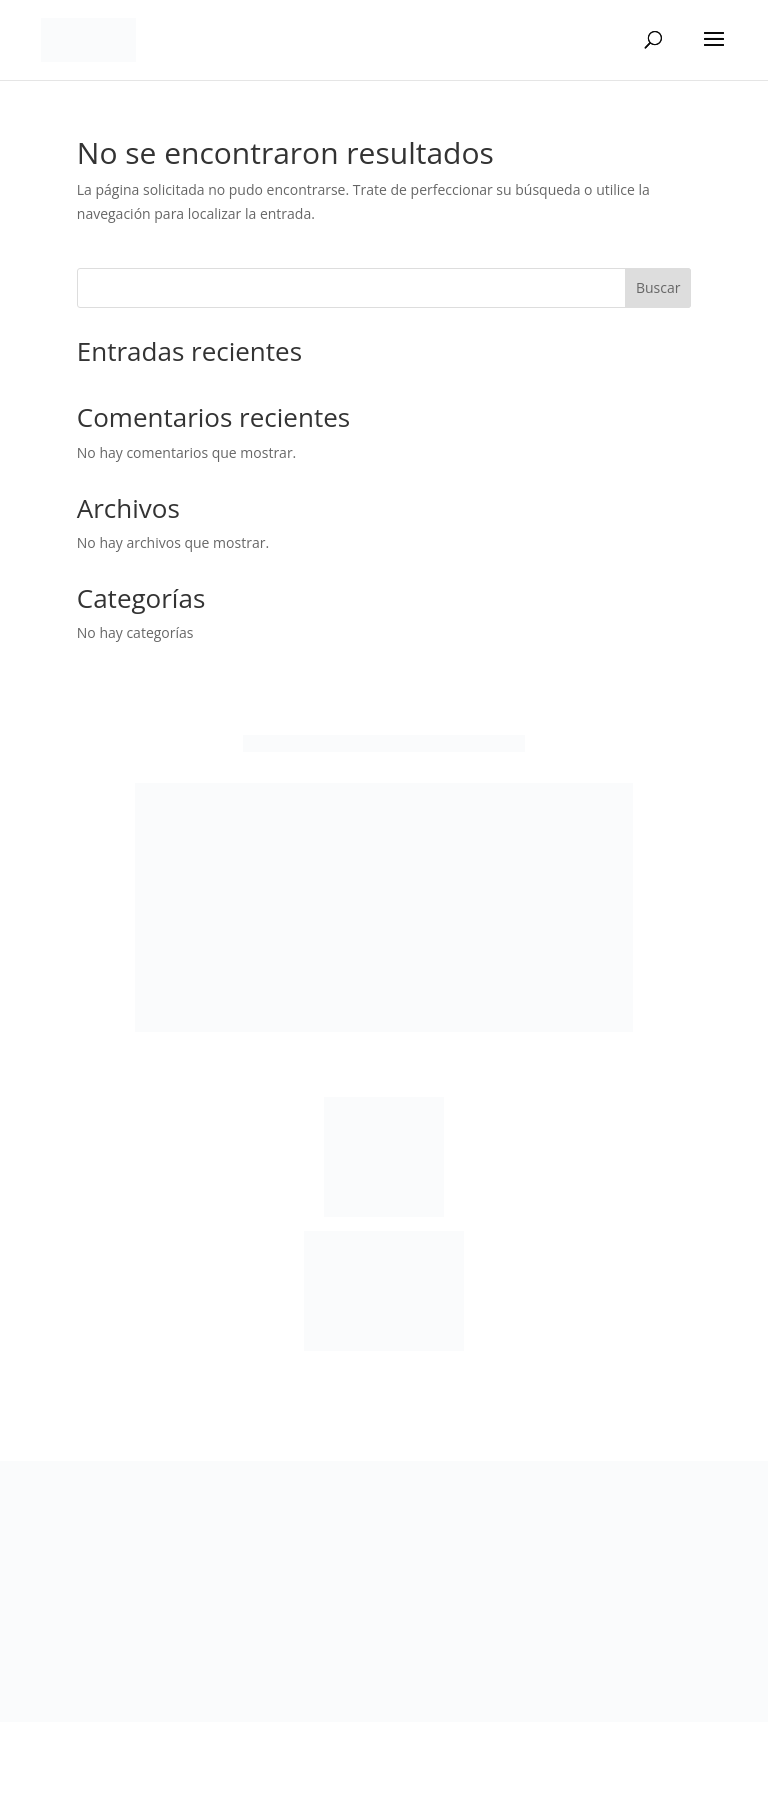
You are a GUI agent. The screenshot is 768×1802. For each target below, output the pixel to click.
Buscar (658, 287)
